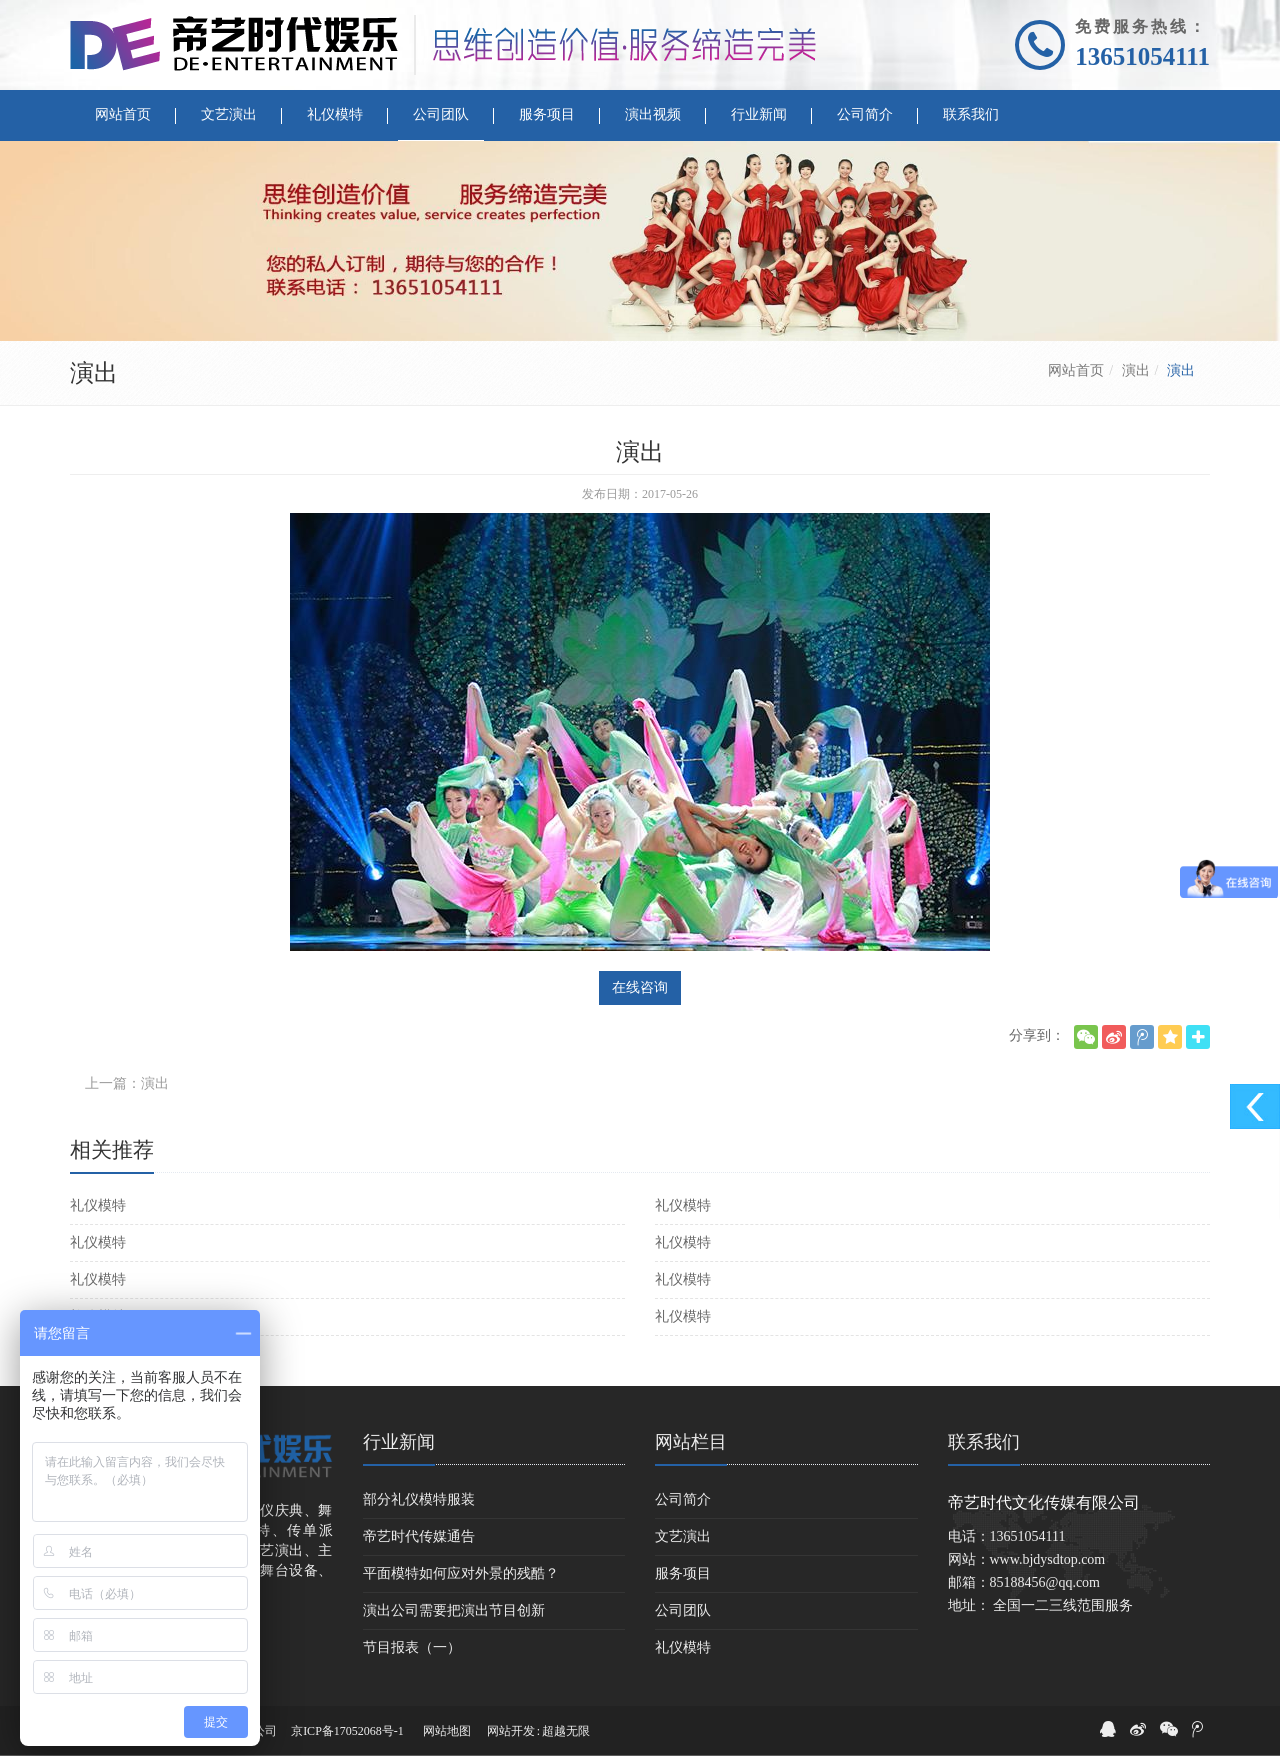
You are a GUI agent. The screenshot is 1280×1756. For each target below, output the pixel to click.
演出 (1136, 370)
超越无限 (566, 1731)
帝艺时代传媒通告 (419, 1536)
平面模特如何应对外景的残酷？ (461, 1573)
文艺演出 (683, 1536)
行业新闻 (399, 1442)
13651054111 (1142, 56)
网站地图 (447, 1731)
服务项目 (683, 1573)
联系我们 (984, 1442)
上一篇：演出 (127, 1083)
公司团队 (683, 1610)
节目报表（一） (412, 1647)
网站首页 (1076, 370)
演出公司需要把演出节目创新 (454, 1610)
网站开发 (511, 1731)
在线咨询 (640, 987)
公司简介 (683, 1499)
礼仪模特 (98, 1205)
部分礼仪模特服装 (419, 1499)
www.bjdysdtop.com (1048, 1559)
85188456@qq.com (1045, 1582)
